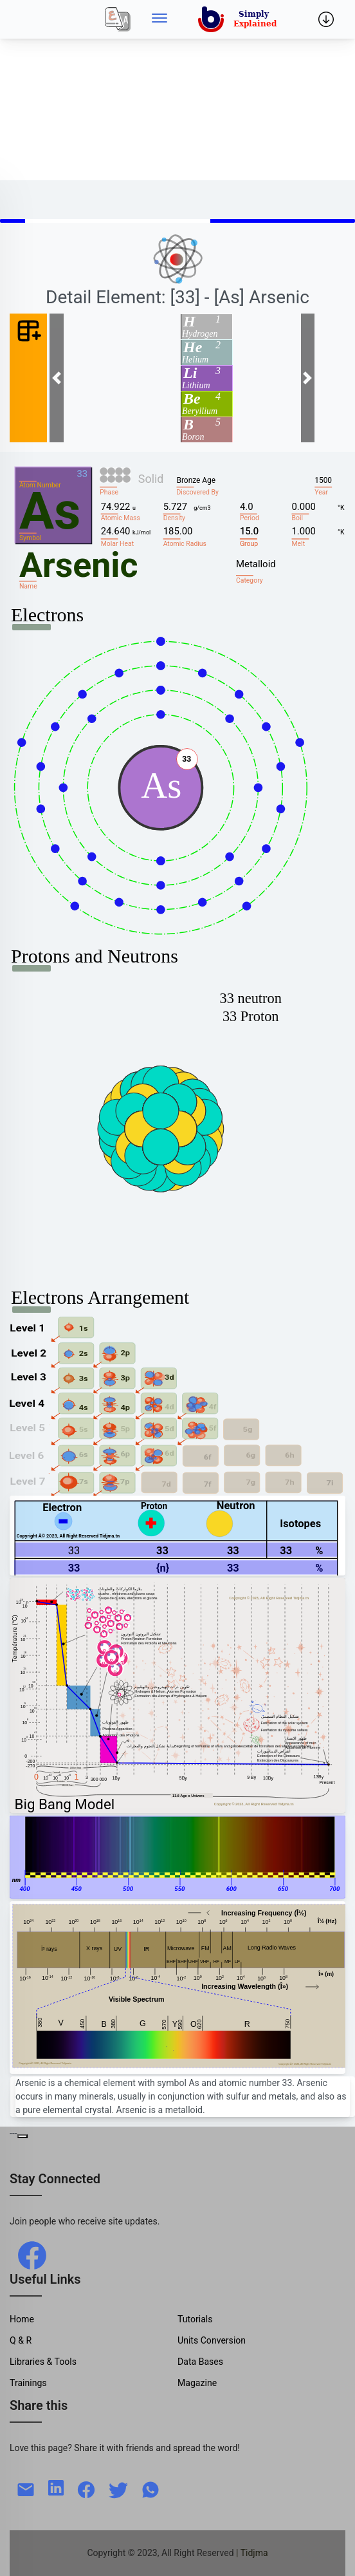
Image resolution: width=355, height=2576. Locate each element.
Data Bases (200, 2361)
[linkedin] (56, 2486)
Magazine (197, 2383)
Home (22, 2319)
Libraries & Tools (43, 2361)
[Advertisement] (177, 90)
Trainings (28, 2383)
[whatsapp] (150, 2488)
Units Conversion (212, 2340)
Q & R (21, 2340)
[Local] (117, 19)
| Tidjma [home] (252, 2553)
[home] (240, 19)
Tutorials (195, 2319)
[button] (57, 378)
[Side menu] (159, 19)
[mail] (25, 2488)
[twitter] (118, 2488)
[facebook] (32, 2255)
